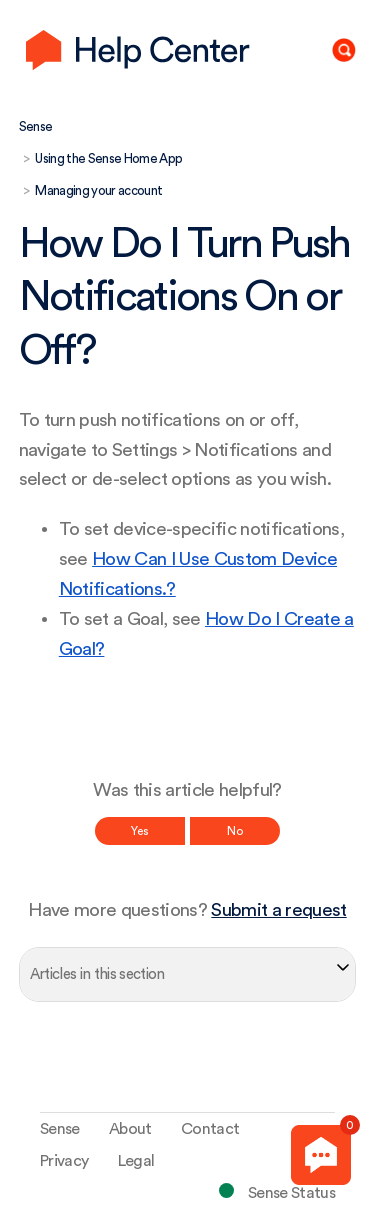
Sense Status (291, 1193)
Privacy (64, 1161)
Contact (210, 1129)
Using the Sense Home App (108, 158)
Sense (36, 126)
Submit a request (278, 910)
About (130, 1129)
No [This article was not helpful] (235, 831)
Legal (136, 1161)
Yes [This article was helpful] (140, 831)
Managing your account (98, 190)
